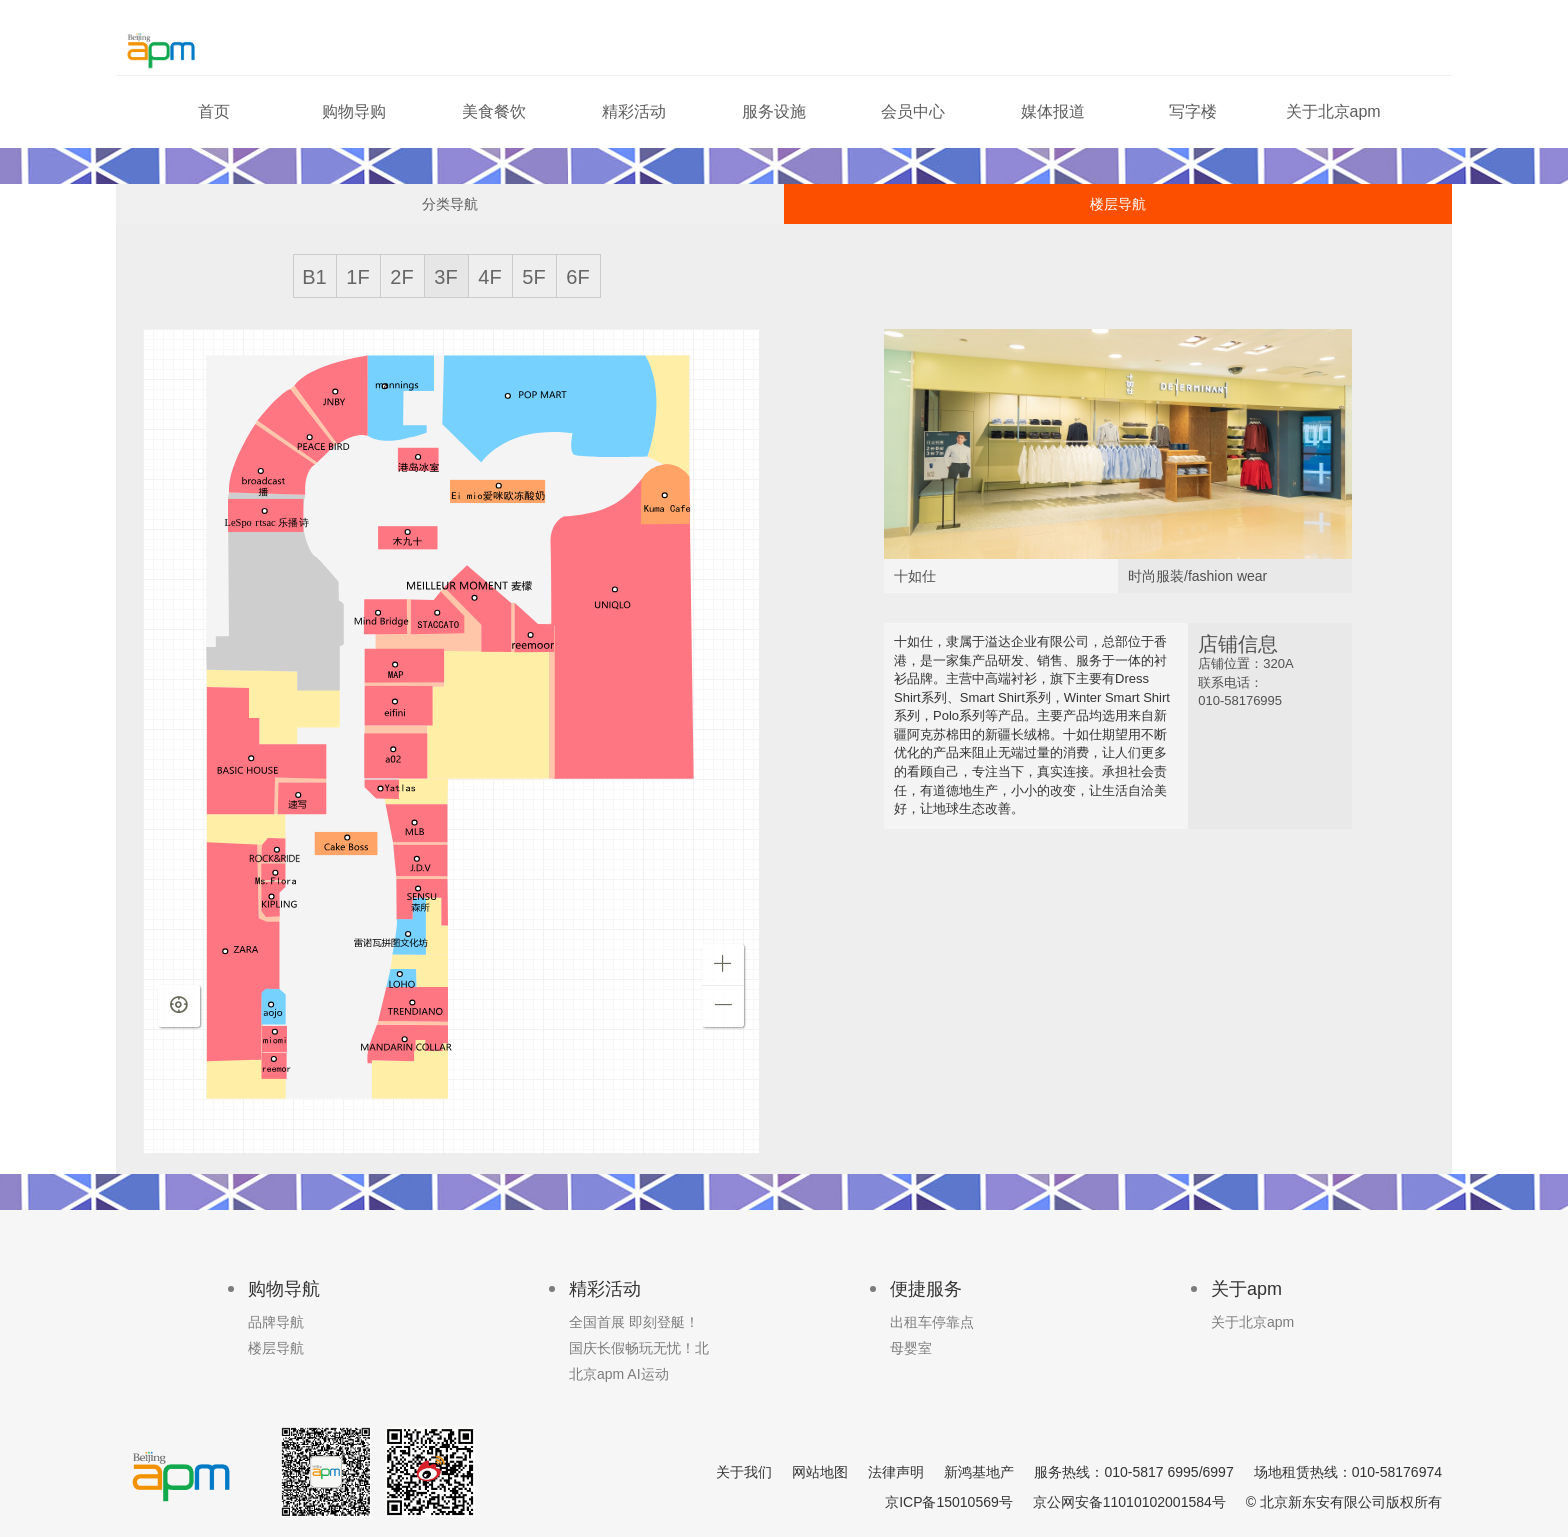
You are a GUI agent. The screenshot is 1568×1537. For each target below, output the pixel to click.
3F (445, 277)
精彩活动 (634, 111)
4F (489, 277)
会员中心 (913, 111)
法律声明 (896, 1472)
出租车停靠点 (932, 1322)
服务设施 (774, 111)
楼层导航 (1118, 204)
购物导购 (354, 111)
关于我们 (744, 1472)
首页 (214, 111)
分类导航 (450, 204)
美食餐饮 (494, 111)
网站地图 (820, 1472)
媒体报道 (1053, 111)
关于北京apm (1333, 111)
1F (357, 277)
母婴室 (911, 1348)
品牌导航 (276, 1322)
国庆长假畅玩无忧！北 (639, 1348)
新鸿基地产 (979, 1472)
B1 (314, 277)
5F (533, 277)
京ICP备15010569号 (949, 1502)
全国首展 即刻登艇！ (634, 1322)
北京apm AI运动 (619, 1374)
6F (577, 277)
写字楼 (1193, 111)
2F (401, 277)
